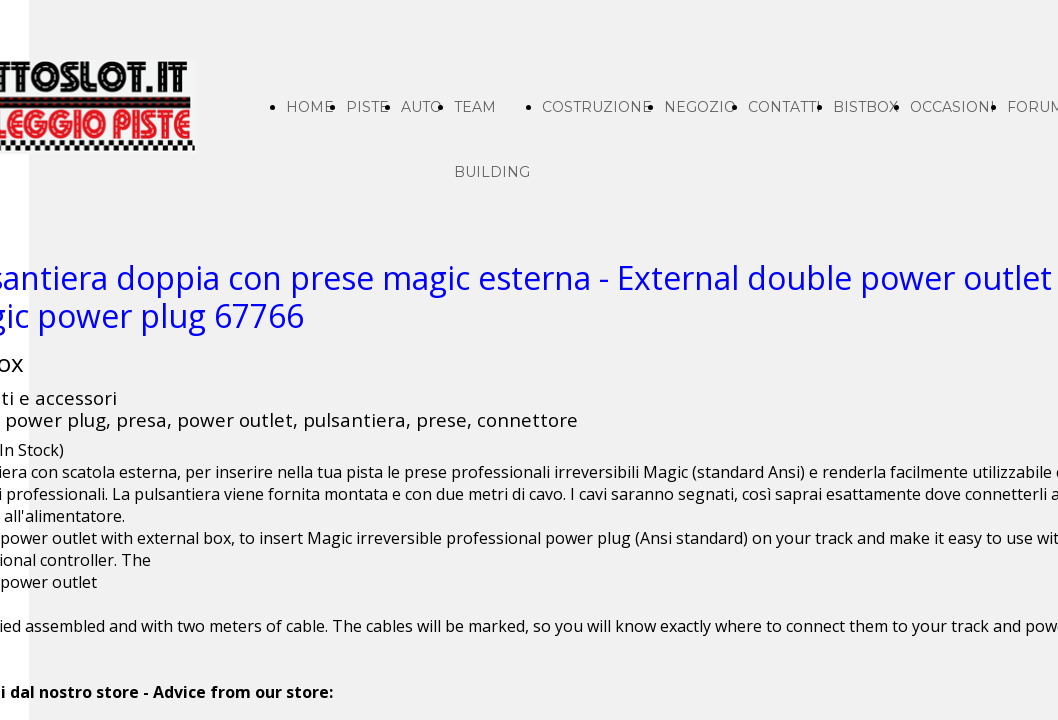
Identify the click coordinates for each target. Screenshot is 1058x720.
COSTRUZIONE (597, 107)
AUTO (421, 107)
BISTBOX (865, 107)
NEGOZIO (700, 107)
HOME (310, 107)
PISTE (367, 107)
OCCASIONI (952, 107)
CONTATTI (784, 107)
